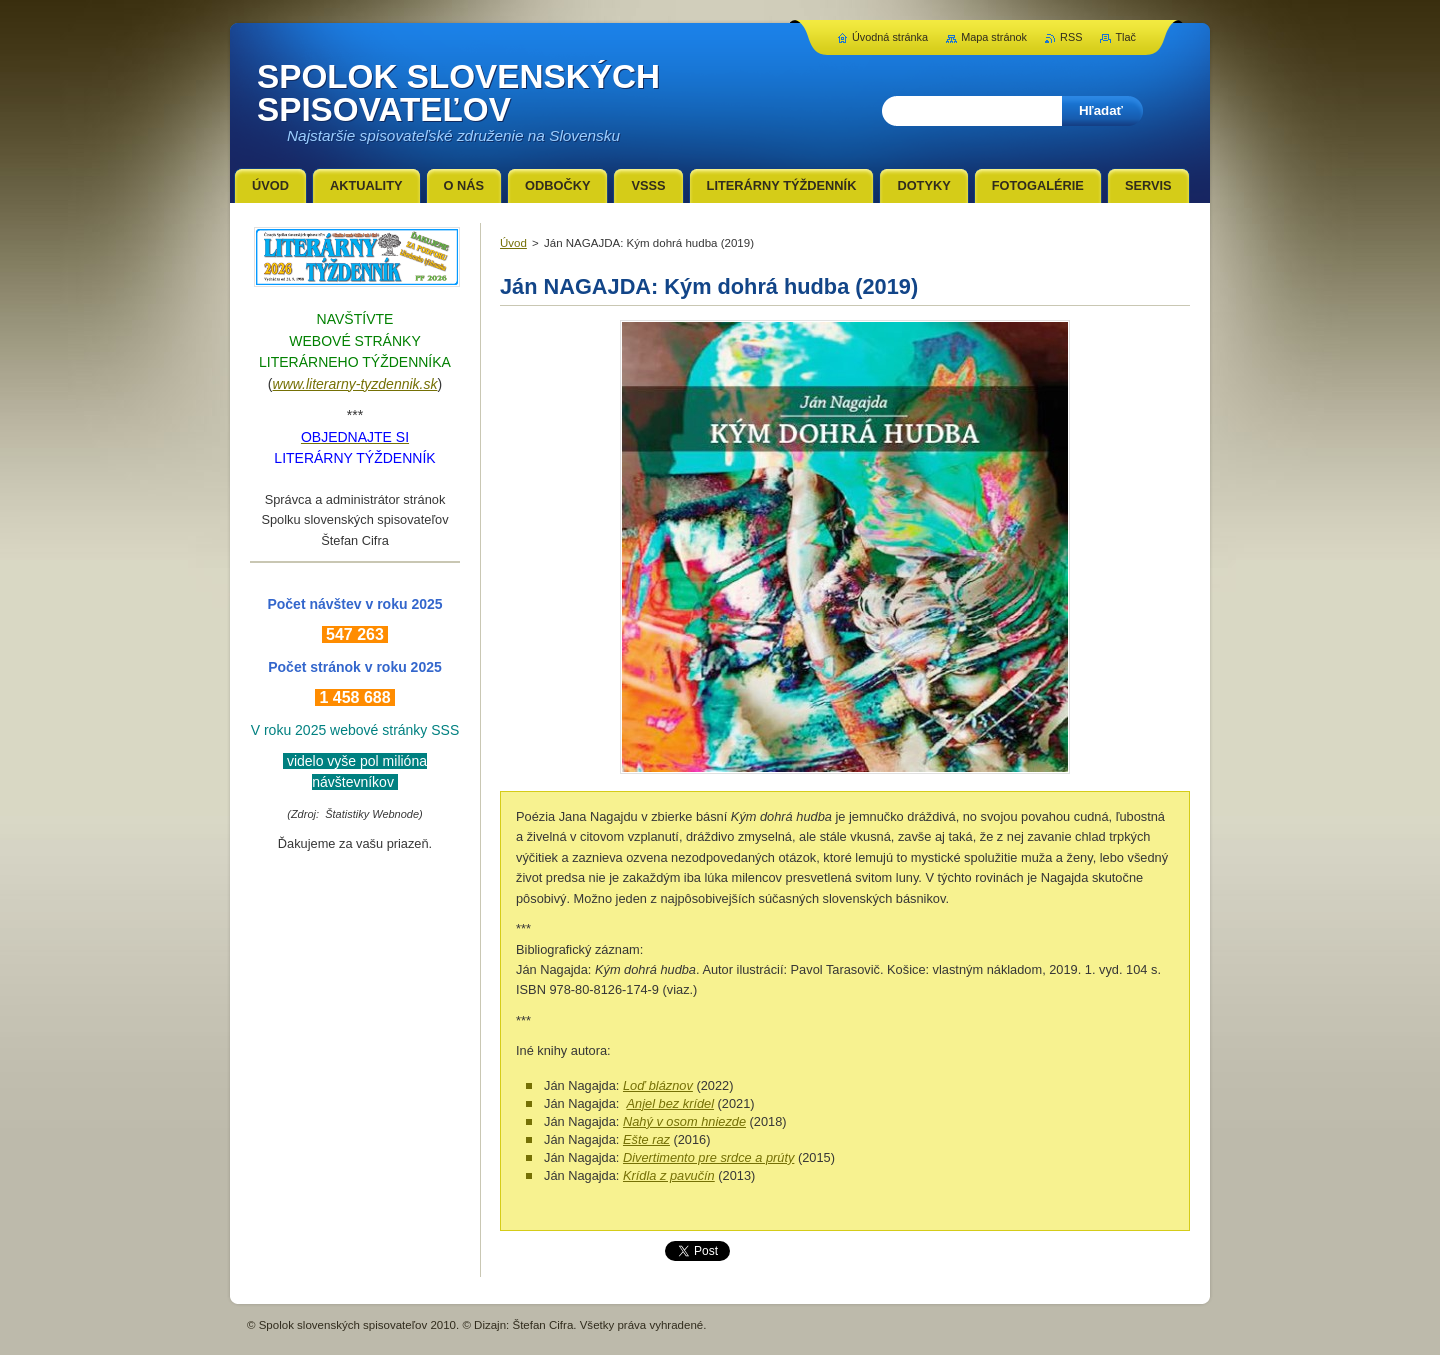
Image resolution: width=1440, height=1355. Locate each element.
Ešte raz (646, 1139)
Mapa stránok (994, 37)
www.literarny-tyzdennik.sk (355, 384)
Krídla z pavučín (669, 1175)
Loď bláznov (658, 1085)
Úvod (513, 243)
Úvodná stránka (890, 37)
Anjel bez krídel (671, 1103)
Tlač (1125, 37)
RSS (1071, 37)
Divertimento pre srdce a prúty (708, 1157)
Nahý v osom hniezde (684, 1121)
